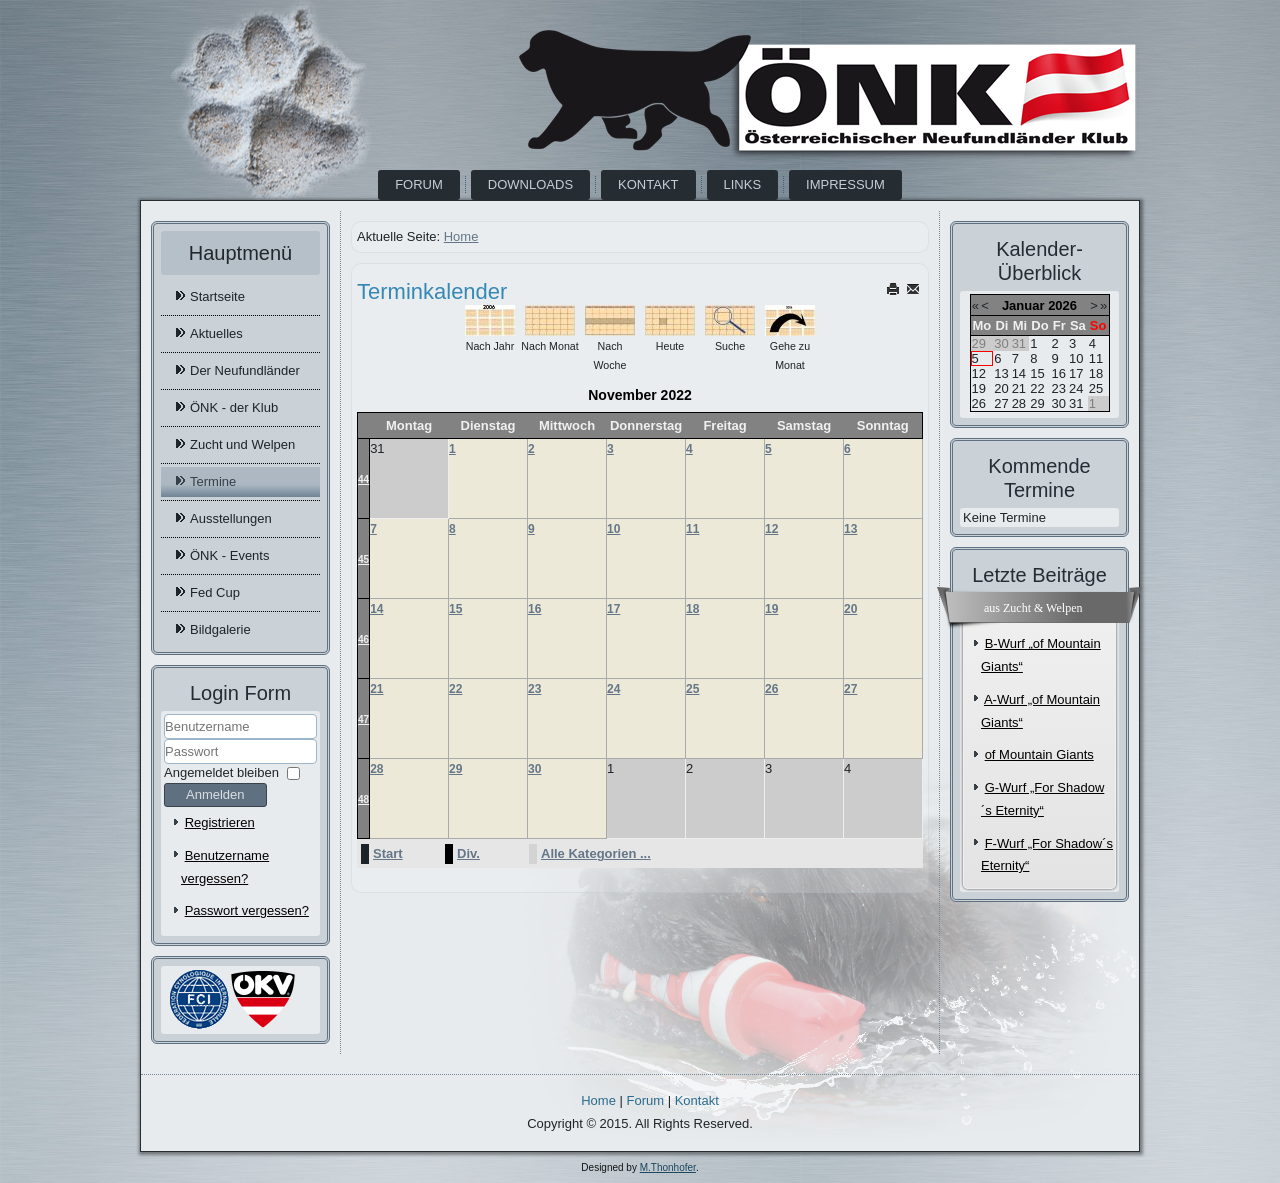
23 (534, 689)
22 (455, 689)
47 (363, 719)
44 (363, 479)
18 (692, 609)
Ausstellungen (231, 518)
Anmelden (215, 794)
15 (455, 609)
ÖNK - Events (229, 555)
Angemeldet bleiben (221, 772)
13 (850, 529)
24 (613, 689)
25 (692, 689)
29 (455, 769)
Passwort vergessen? (247, 910)
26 (771, 689)
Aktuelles (216, 333)
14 (376, 609)
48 (363, 799)
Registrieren (220, 822)
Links (743, 184)
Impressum (845, 184)
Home (461, 236)
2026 (1062, 305)
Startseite (217, 296)
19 (771, 609)
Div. (468, 853)
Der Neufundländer (245, 370)
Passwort (164, 764)
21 (376, 689)
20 (850, 609)
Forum (419, 184)
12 (771, 529)
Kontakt (648, 184)
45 (363, 559)
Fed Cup (215, 592)
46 (363, 639)
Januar (1023, 305)
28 (376, 769)
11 (692, 529)
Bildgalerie (220, 629)
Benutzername (164, 739)
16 (534, 609)
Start (388, 853)
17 (613, 609)
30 (534, 769)
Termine (213, 481)
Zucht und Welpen (242, 444)
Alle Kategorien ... (596, 853)
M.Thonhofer (668, 1167)
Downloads (530, 184)
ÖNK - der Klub (234, 407)
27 (850, 689)
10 (613, 529)
